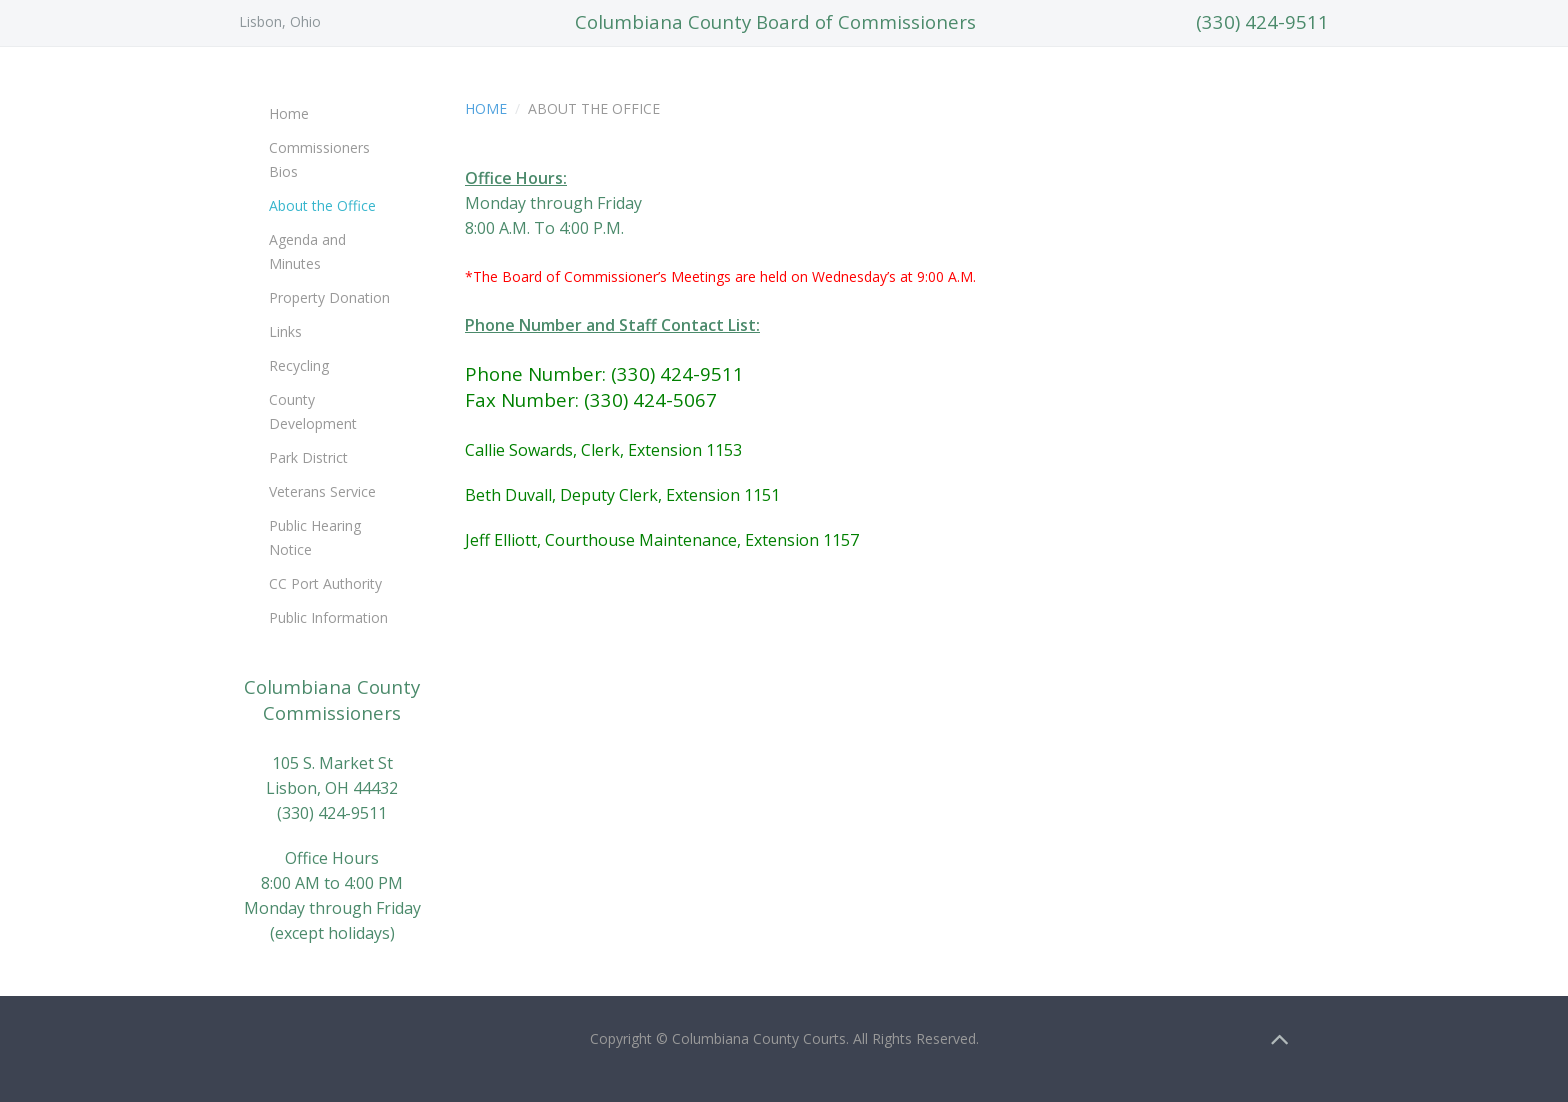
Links (285, 331)
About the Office (322, 205)
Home (486, 108)
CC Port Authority (325, 583)
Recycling (299, 365)
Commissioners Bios (319, 159)
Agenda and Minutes (307, 251)
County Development (313, 411)
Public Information (328, 617)
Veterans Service (322, 491)
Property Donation (329, 297)
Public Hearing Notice (315, 537)
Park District (308, 457)
